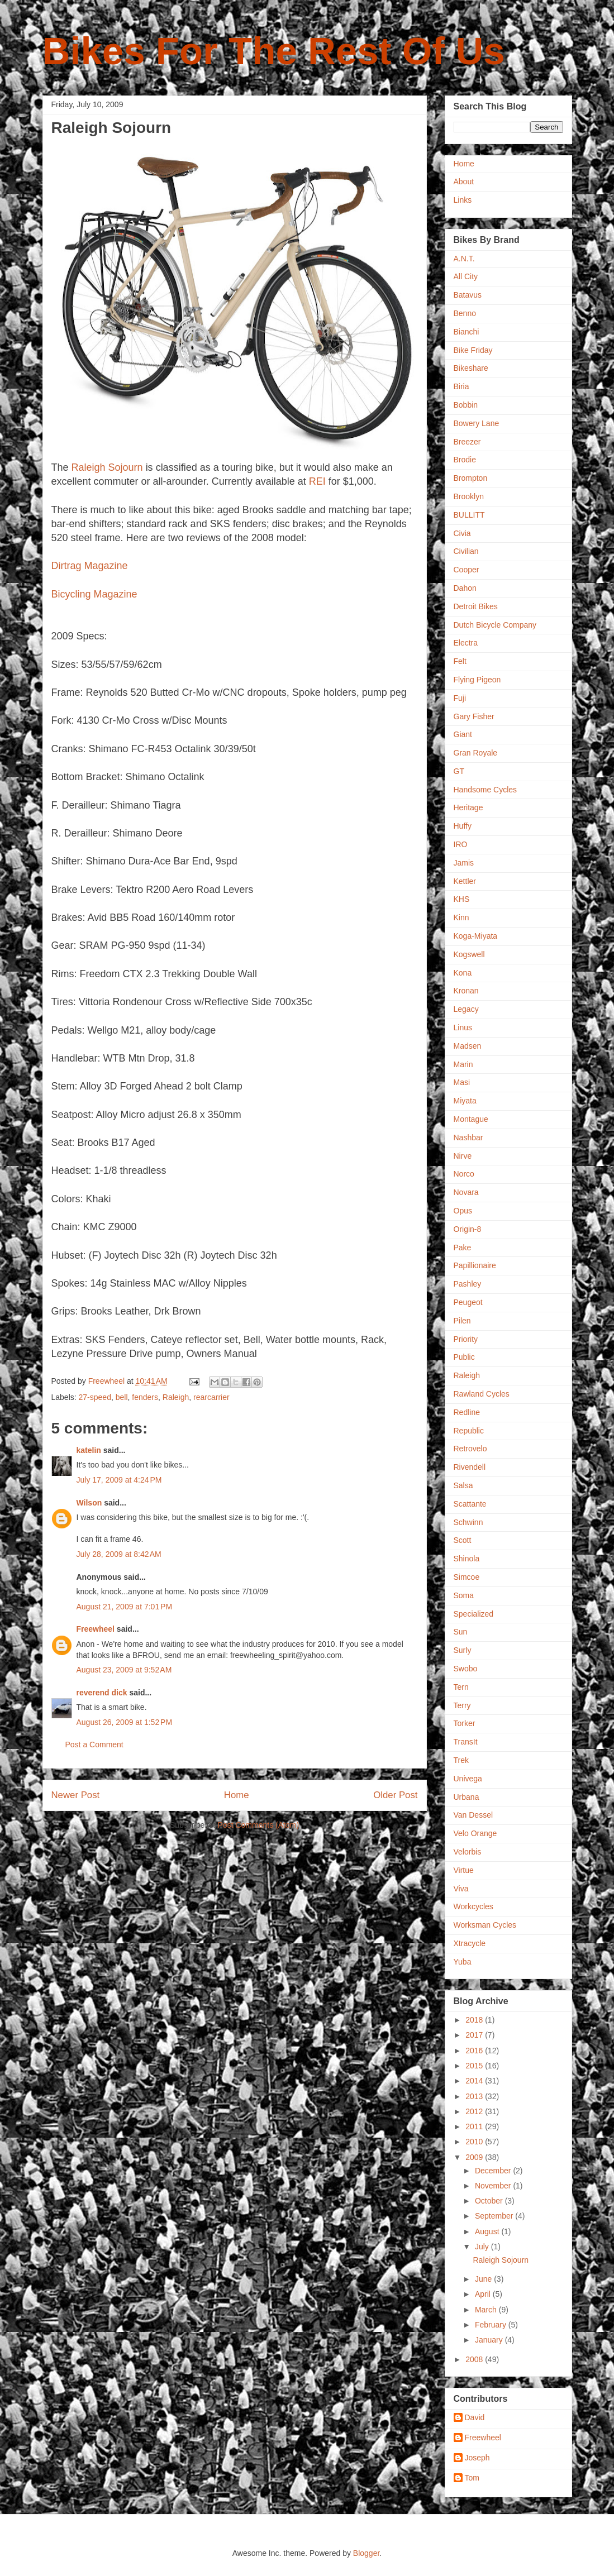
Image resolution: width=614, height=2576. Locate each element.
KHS (462, 899)
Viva (461, 1888)
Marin (463, 1064)
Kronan (466, 990)
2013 (475, 2096)
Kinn (461, 917)
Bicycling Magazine (94, 594)
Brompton (471, 478)
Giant (463, 734)
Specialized (474, 1613)
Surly (463, 1650)
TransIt (466, 1741)
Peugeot (468, 1302)
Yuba (463, 1961)
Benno (465, 313)
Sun (461, 1631)
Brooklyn (469, 496)
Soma (464, 1595)
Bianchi (466, 331)
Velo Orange (475, 1833)
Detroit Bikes (476, 606)
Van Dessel (473, 1814)
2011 (475, 2126)
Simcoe (467, 1577)
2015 (475, 2065)
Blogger (366, 2553)
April (484, 2294)
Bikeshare (471, 368)
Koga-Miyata (476, 935)
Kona (463, 972)
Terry (462, 1705)
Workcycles (473, 1906)
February (491, 2324)
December (494, 2170)
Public (464, 1356)
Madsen (468, 1045)
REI (317, 481)
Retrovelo (470, 1448)
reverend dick (102, 1692)
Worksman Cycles (485, 1924)
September (495, 2215)
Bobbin (466, 404)
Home (236, 1795)
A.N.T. (464, 258)
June (484, 2278)
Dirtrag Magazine (89, 565)
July (483, 2246)
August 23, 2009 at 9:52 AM (124, 1669)
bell (122, 1397)
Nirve (463, 1155)
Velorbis (468, 1851)
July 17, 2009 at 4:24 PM (119, 1479)
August (488, 2231)
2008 (475, 2359)
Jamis (464, 862)
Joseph (477, 2457)
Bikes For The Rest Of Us (273, 51)
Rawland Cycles (482, 1393)
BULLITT (469, 514)
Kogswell (469, 954)
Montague (471, 1119)
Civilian (466, 551)
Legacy (466, 1009)
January (490, 2339)
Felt (460, 661)
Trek (461, 1760)
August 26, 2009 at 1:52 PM (125, 1722)
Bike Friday (473, 350)
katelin (89, 1450)
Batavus (468, 294)
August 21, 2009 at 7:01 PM (125, 1606)
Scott (463, 1540)
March (487, 2309)
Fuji (460, 698)
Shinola (467, 1558)
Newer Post (75, 1795)
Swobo (466, 1668)
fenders (145, 1397)
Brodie (465, 459)
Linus (463, 1027)
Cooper (466, 569)
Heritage (468, 807)
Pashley (468, 1283)
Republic (469, 1430)
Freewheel (96, 1628)
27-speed (95, 1397)
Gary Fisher (474, 716)
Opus (463, 1210)
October (490, 2200)
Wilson (89, 1502)
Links (463, 199)
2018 (475, 2019)
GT (459, 771)
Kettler (465, 881)
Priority (466, 1339)
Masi (462, 1082)
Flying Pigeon (477, 679)
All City (466, 276)
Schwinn (468, 1522)
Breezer (467, 441)
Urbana (466, 1797)
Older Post (395, 1795)
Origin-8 (468, 1229)
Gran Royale (476, 752)
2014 (475, 2080)
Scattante (470, 1503)
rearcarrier (211, 1397)
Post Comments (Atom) (258, 1824)
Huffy (463, 825)
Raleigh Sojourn (109, 467)
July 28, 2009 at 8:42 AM (119, 1554)
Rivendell (470, 1467)
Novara (466, 1192)
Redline (467, 1412)
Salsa (463, 1485)
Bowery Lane (476, 423)
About (464, 181)
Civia (462, 533)
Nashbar (468, 1137)
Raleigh (176, 1397)
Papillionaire (475, 1265)
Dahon (465, 588)
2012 (475, 2111)
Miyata (465, 1100)
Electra (466, 642)
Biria (461, 386)
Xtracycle (470, 1943)
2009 (475, 2157)
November (494, 2185)
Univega (468, 1778)
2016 (475, 2050)
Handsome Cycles (485, 789)
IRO (461, 844)
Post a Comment (94, 1744)
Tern (461, 1687)
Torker (464, 1723)
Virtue (464, 1870)
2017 (475, 2034)
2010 (475, 2141)
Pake (463, 1247)
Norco (464, 1173)
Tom (472, 2477)
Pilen (462, 1320)
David (475, 2417)
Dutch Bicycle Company (495, 624)
